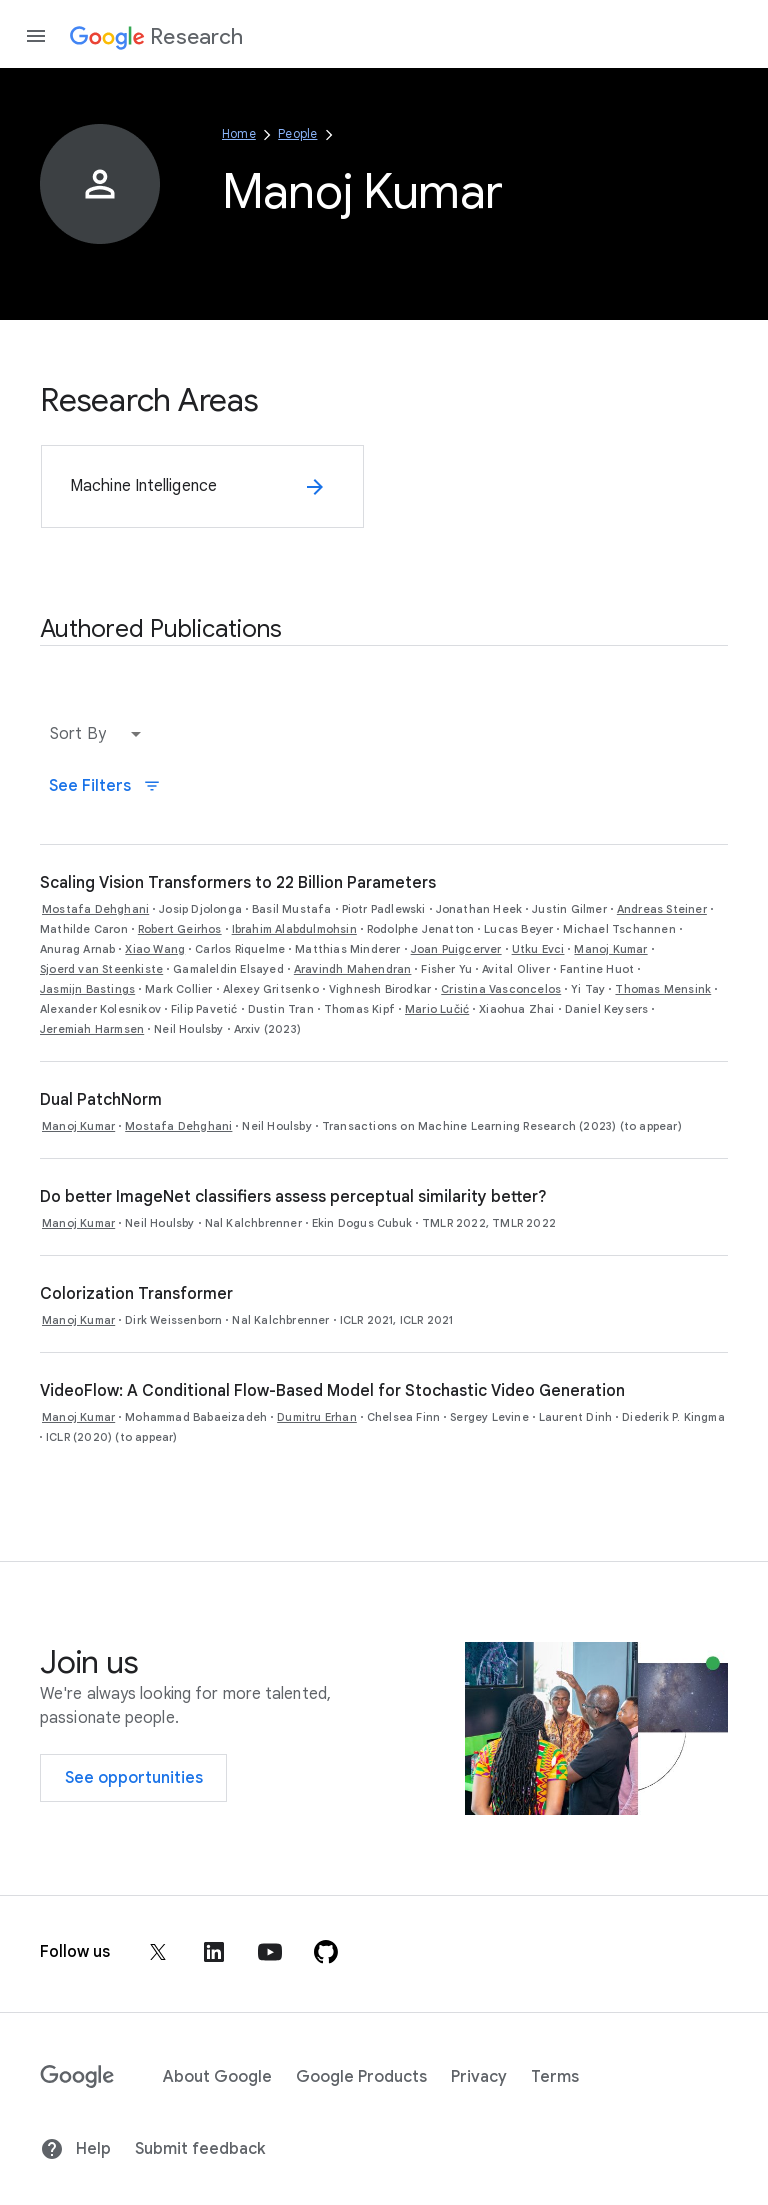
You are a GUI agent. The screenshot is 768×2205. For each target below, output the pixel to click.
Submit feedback (200, 2149)
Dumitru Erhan (317, 1417)
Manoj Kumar (610, 949)
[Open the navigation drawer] (36, 36)
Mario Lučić (437, 1009)
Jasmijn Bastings (87, 989)
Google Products (361, 2077)
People (297, 133)
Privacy (479, 2077)
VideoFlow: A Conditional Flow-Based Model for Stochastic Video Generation (332, 1391)
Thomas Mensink (663, 989)
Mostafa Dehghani (95, 909)
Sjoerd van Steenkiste (101, 969)
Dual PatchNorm (101, 1100)
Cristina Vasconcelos (501, 989)
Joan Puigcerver (456, 949)
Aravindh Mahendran (353, 969)
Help (75, 2149)
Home (239, 133)
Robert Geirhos (180, 929)
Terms (555, 2077)
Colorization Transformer (136, 1294)
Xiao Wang (155, 949)
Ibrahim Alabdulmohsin (294, 929)
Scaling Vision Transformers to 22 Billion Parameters (238, 883)
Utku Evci (538, 949)
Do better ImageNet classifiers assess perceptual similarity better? (293, 1197)
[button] (100, 734)
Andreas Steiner (662, 909)
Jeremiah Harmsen (92, 1029)
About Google (217, 2077)
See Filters (105, 786)
